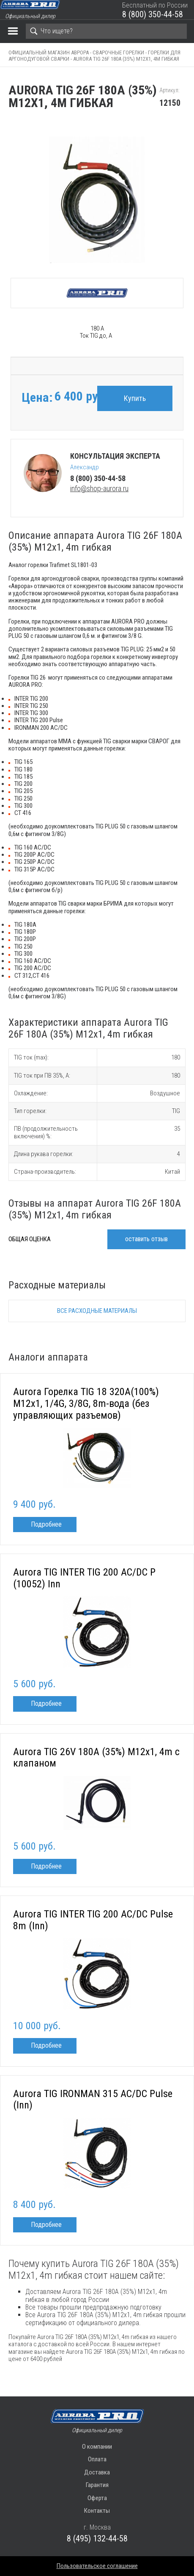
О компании (97, 2446)
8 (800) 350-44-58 (152, 14)
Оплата (97, 2459)
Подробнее (46, 1524)
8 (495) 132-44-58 (97, 2538)
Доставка (97, 2472)
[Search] (106, 31)
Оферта (97, 2498)
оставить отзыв (146, 1239)
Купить (135, 398)
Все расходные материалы (97, 1311)
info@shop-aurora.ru (99, 488)
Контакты (97, 2510)
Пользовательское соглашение (97, 2566)
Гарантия (97, 2485)
